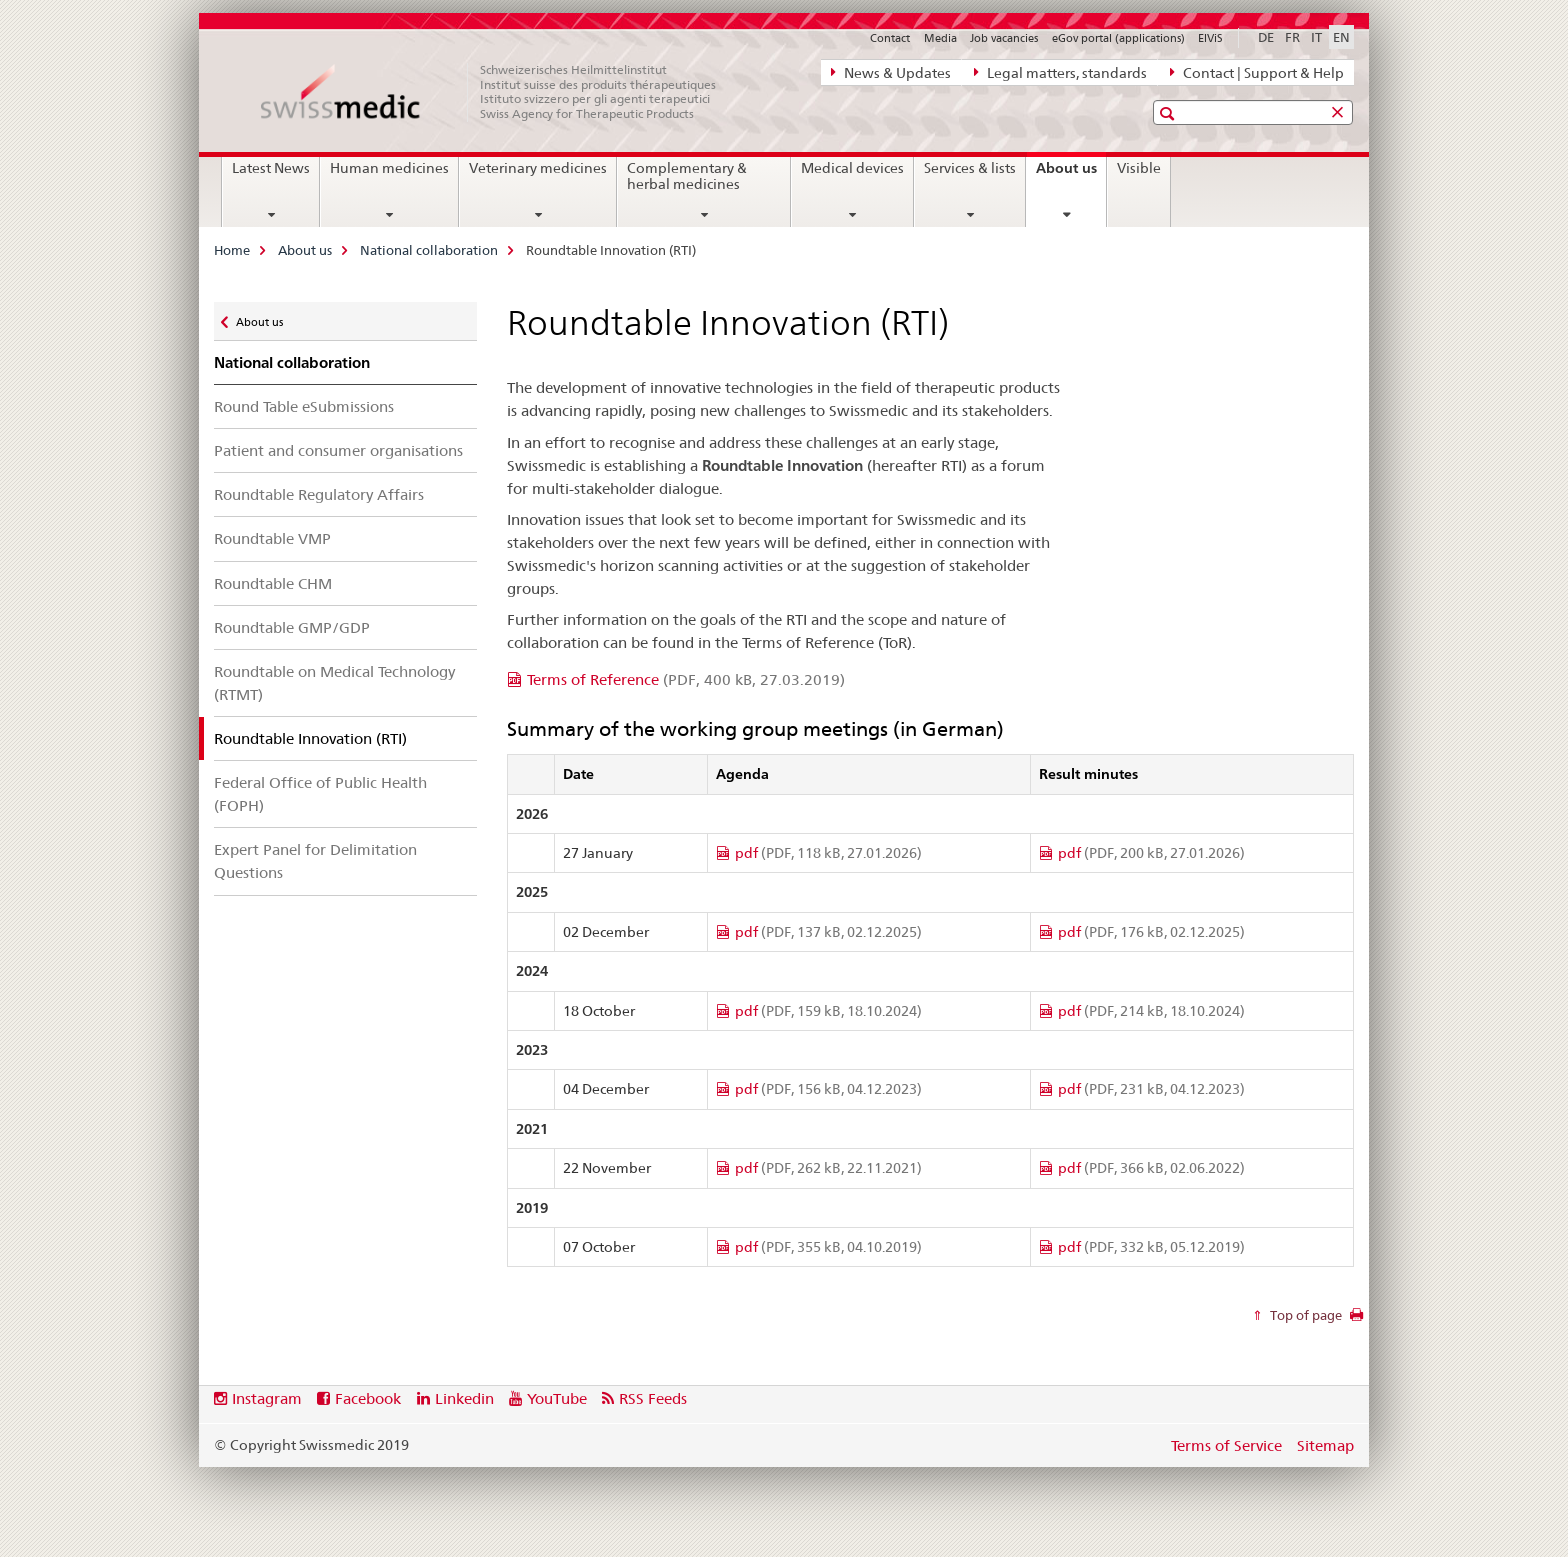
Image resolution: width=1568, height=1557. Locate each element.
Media (940, 38)
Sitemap (1325, 1445)
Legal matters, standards (1060, 72)
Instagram (267, 1398)
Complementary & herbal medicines (687, 176)
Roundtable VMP (272, 538)
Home (232, 250)
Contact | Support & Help (1257, 72)
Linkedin (464, 1398)
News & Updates (891, 72)
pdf (828, 853)
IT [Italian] (1316, 37)
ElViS (1210, 38)
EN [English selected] (1341, 37)
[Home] (499, 92)
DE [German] (1266, 37)
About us (1071, 175)
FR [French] (1292, 37)
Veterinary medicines (538, 168)
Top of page (1304, 1315)
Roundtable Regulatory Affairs (319, 494)
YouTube (557, 1398)
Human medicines (389, 168)
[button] (1169, 113)
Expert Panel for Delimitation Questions (315, 861)
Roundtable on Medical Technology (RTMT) (334, 683)
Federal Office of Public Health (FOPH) (320, 794)
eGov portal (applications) (1118, 38)
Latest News (271, 168)
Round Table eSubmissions (304, 406)
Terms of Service (1226, 1445)
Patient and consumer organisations (338, 450)
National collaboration (429, 250)
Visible (1139, 168)
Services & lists (970, 168)
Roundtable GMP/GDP (292, 627)
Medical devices (852, 168)
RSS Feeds (653, 1398)
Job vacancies (1004, 38)
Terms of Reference (686, 679)
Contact (890, 38)
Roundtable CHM (273, 583)
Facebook (368, 1398)
